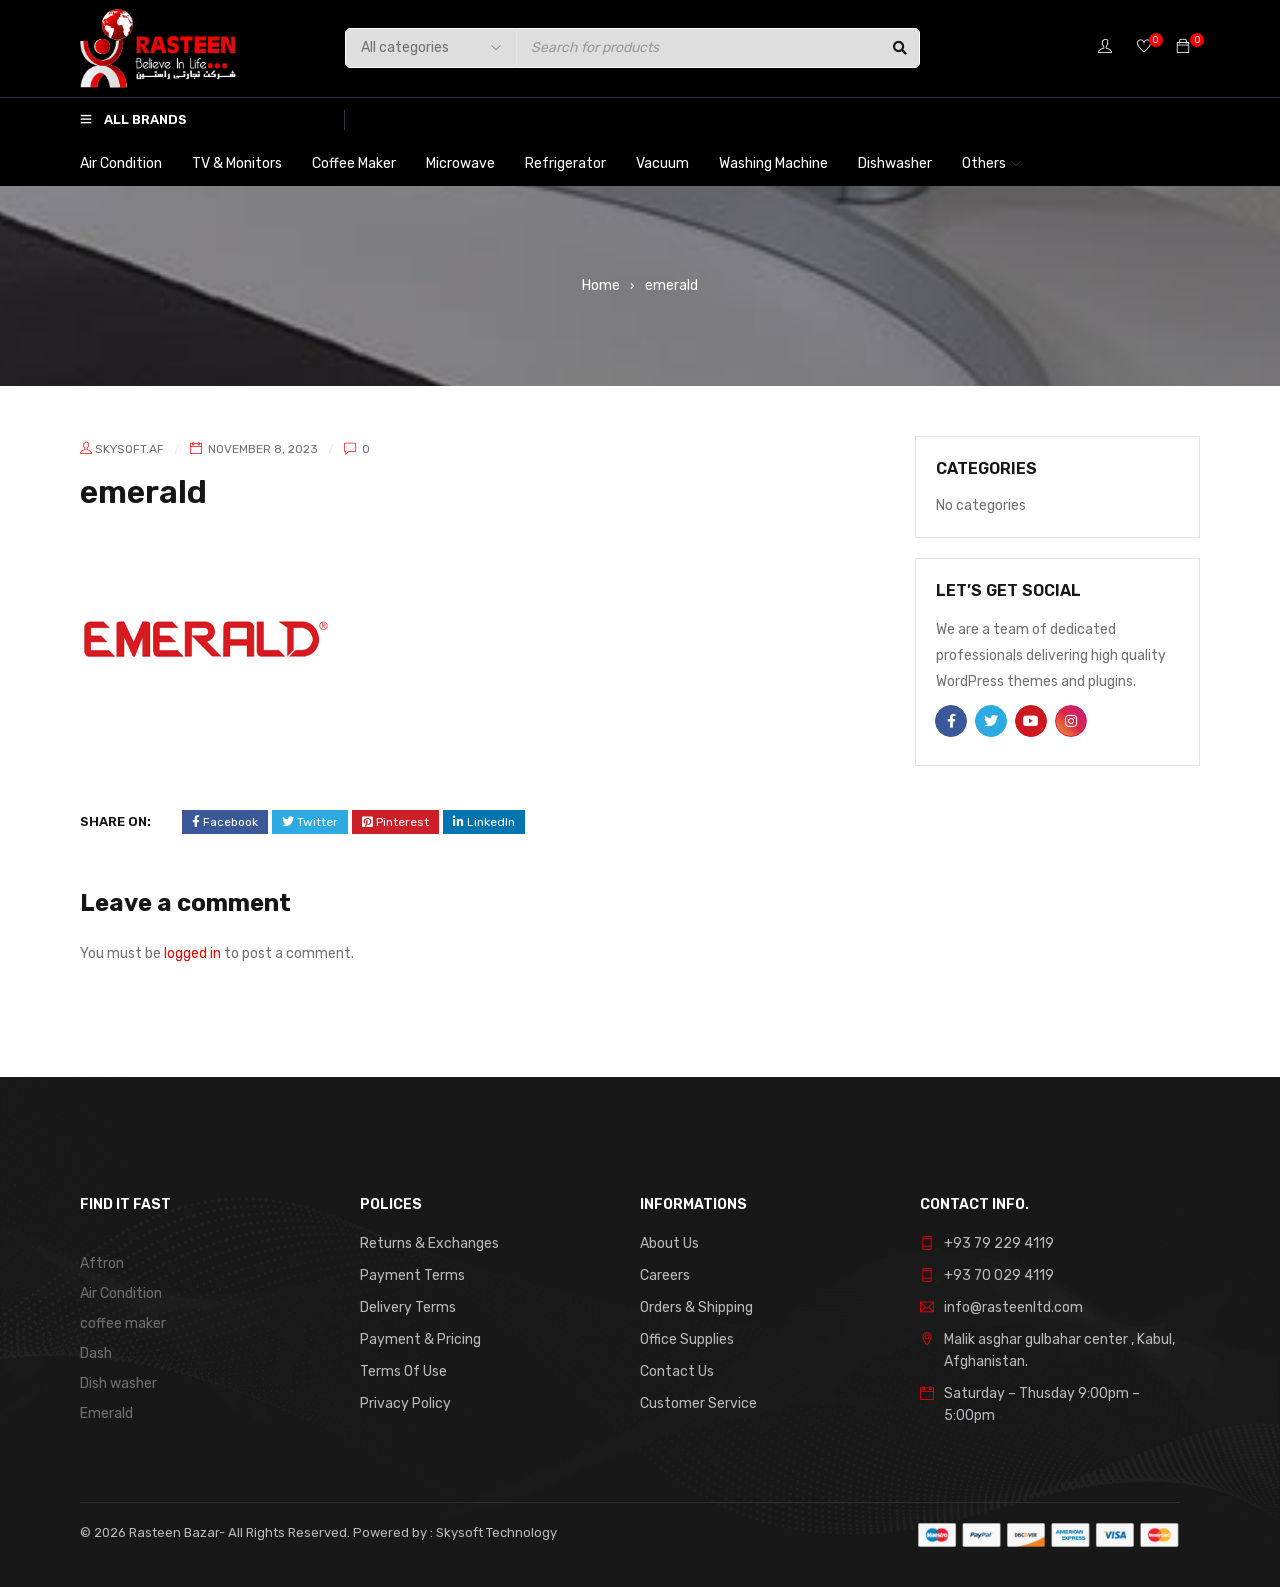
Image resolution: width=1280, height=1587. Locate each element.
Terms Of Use (403, 1371)
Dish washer (118, 1383)
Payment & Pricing (420, 1339)
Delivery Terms (408, 1307)
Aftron (102, 1263)
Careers (665, 1275)
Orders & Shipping (696, 1307)
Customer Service (698, 1403)
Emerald (106, 1413)
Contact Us (677, 1371)
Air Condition (121, 1293)
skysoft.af (129, 449)
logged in (192, 953)
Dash (96, 1353)
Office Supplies (687, 1339)
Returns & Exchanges (429, 1243)
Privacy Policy (405, 1403)
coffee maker (123, 1323)
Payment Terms (412, 1275)
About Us (669, 1243)
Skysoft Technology (495, 1532)
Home (601, 285)
